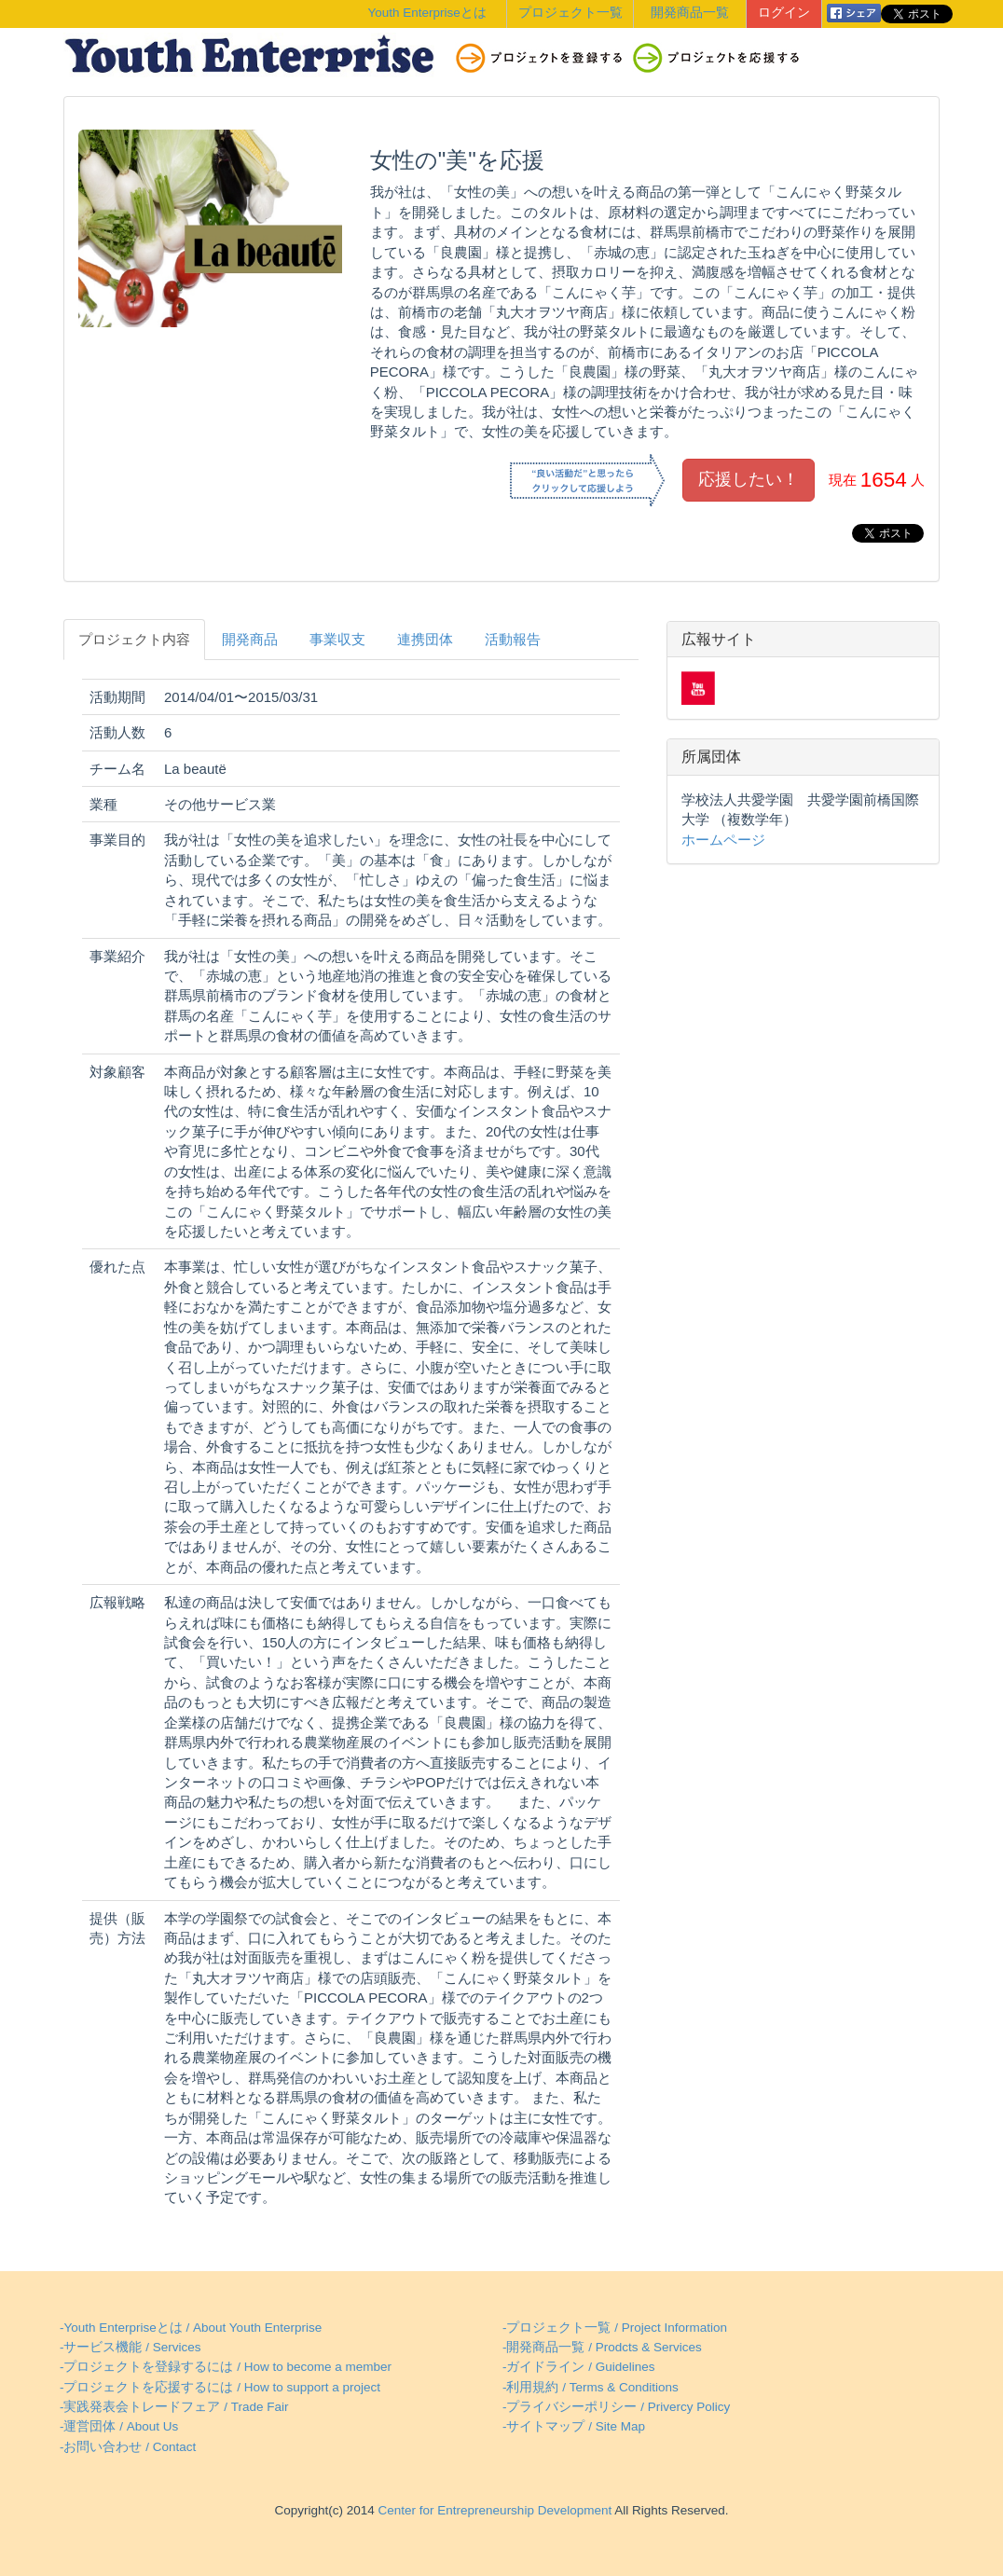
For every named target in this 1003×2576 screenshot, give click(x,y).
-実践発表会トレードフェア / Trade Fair (174, 2407)
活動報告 (513, 639)
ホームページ (723, 839)
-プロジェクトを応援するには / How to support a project (220, 2387)
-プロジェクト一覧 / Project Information (614, 2328)
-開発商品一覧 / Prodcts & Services (602, 2347)
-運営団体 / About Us (119, 2426)
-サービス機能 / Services (130, 2347)
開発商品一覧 (690, 13)
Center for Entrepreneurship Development (493, 2510)
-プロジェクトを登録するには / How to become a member (226, 2367)
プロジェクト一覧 (570, 13)
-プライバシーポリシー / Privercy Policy (616, 2407)
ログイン (784, 13)
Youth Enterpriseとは (427, 13)
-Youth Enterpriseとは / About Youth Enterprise (191, 2328)
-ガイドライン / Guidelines (578, 2367)
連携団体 (425, 639)
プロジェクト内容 (134, 639)
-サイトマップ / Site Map (573, 2426)
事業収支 (337, 639)
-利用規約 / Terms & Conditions (590, 2387)
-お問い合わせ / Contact (128, 2447)
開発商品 (250, 639)
